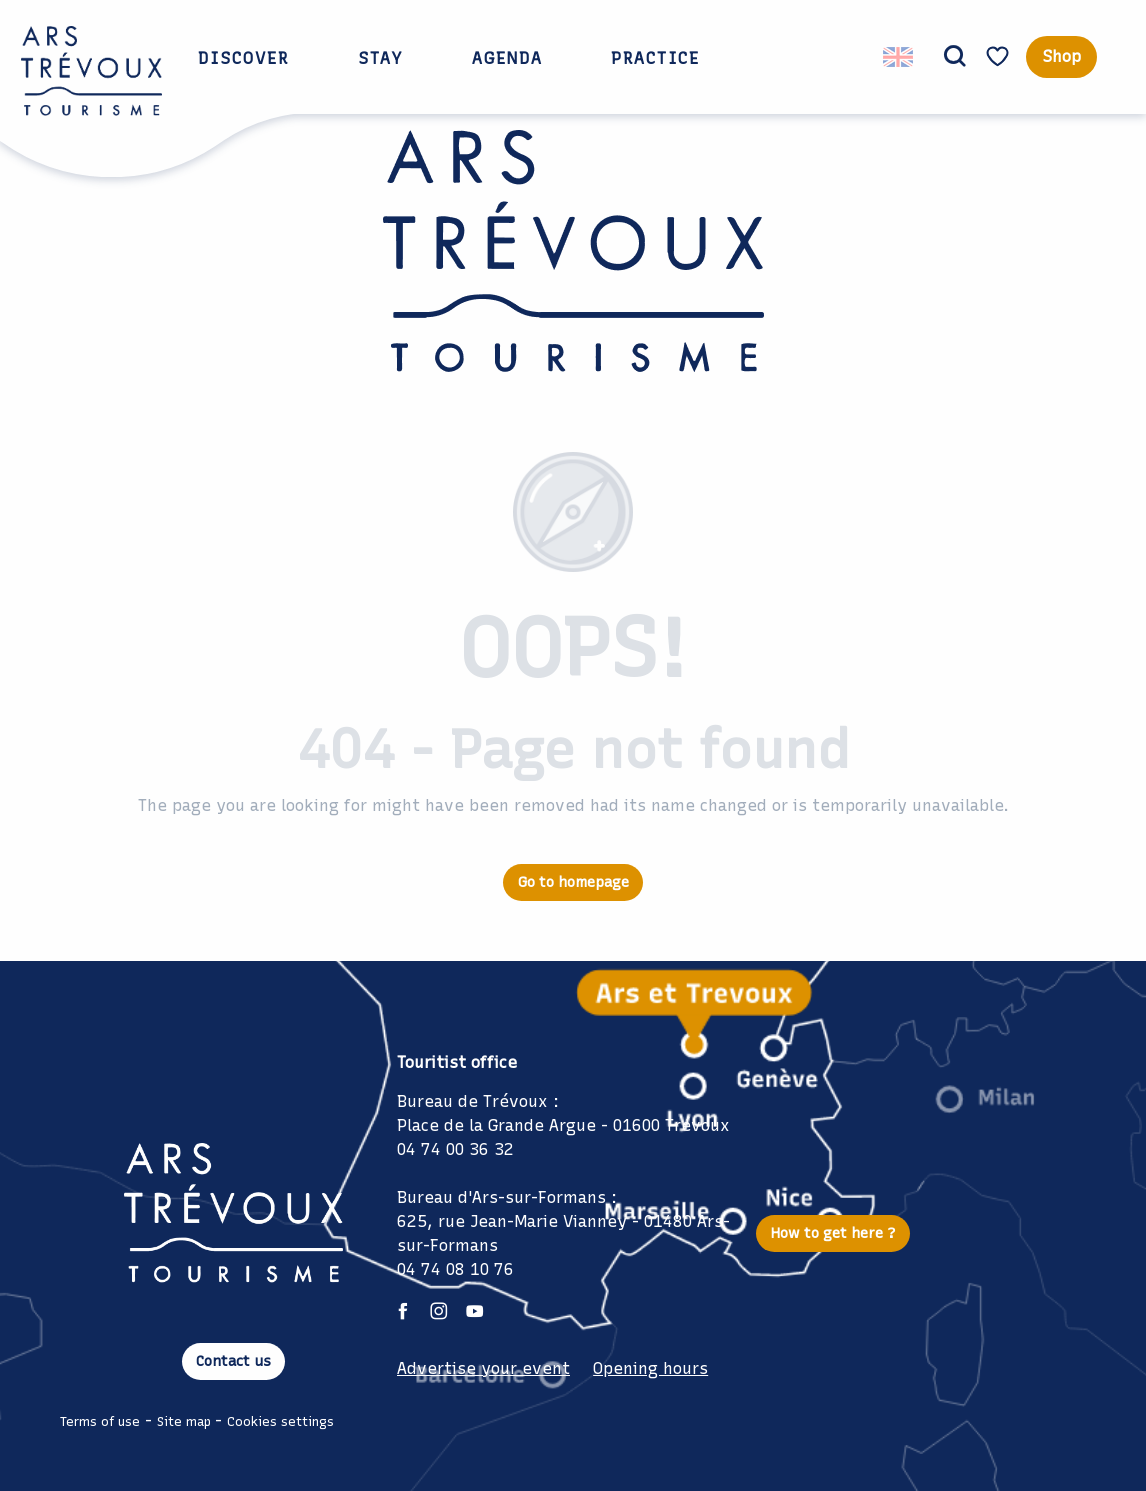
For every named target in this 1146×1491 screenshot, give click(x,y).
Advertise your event (483, 1368)
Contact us (233, 1361)
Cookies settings (280, 1421)
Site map (184, 1421)
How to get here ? (833, 1233)
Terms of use (100, 1421)
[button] (955, 57)
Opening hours (650, 1368)
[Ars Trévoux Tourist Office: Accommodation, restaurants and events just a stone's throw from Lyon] (573, 263)
